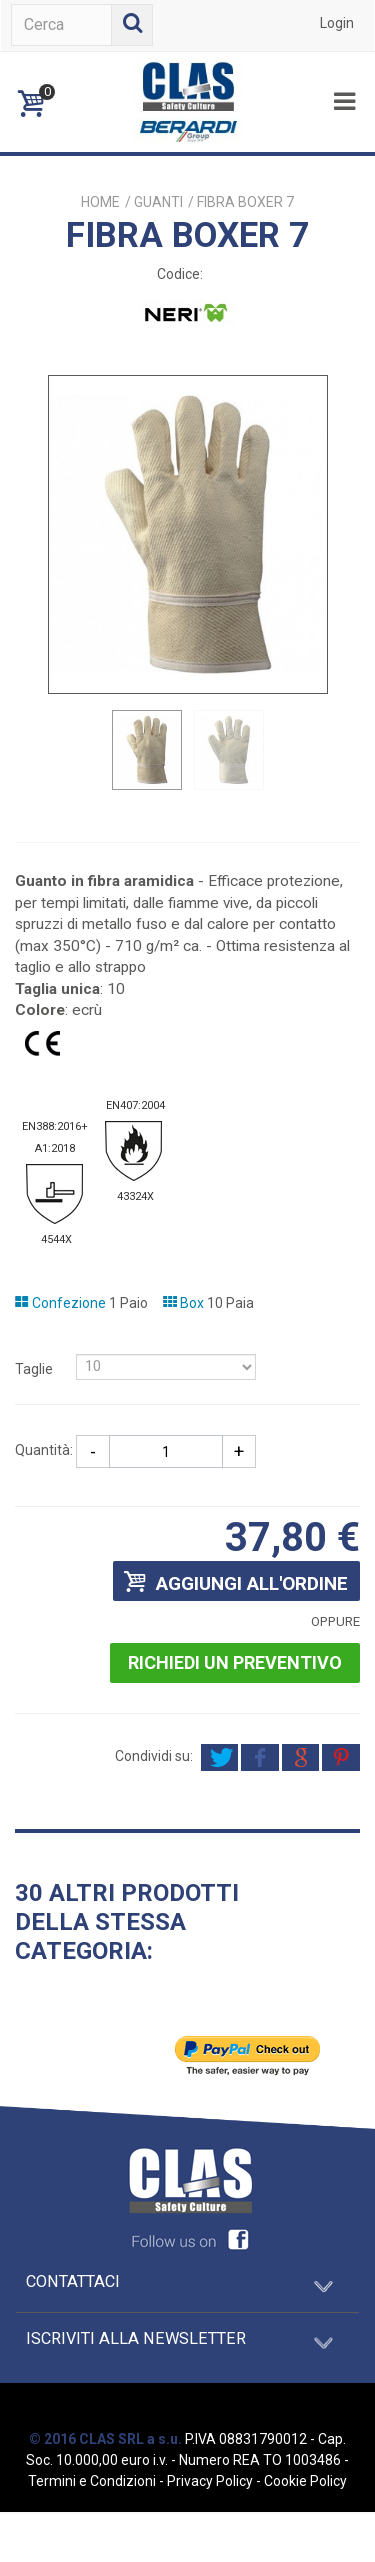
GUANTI (158, 202)
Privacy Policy (210, 2481)
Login (337, 23)
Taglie (35, 1369)
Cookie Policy (305, 2481)
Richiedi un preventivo (235, 1662)
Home (100, 202)
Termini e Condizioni (92, 2481)
